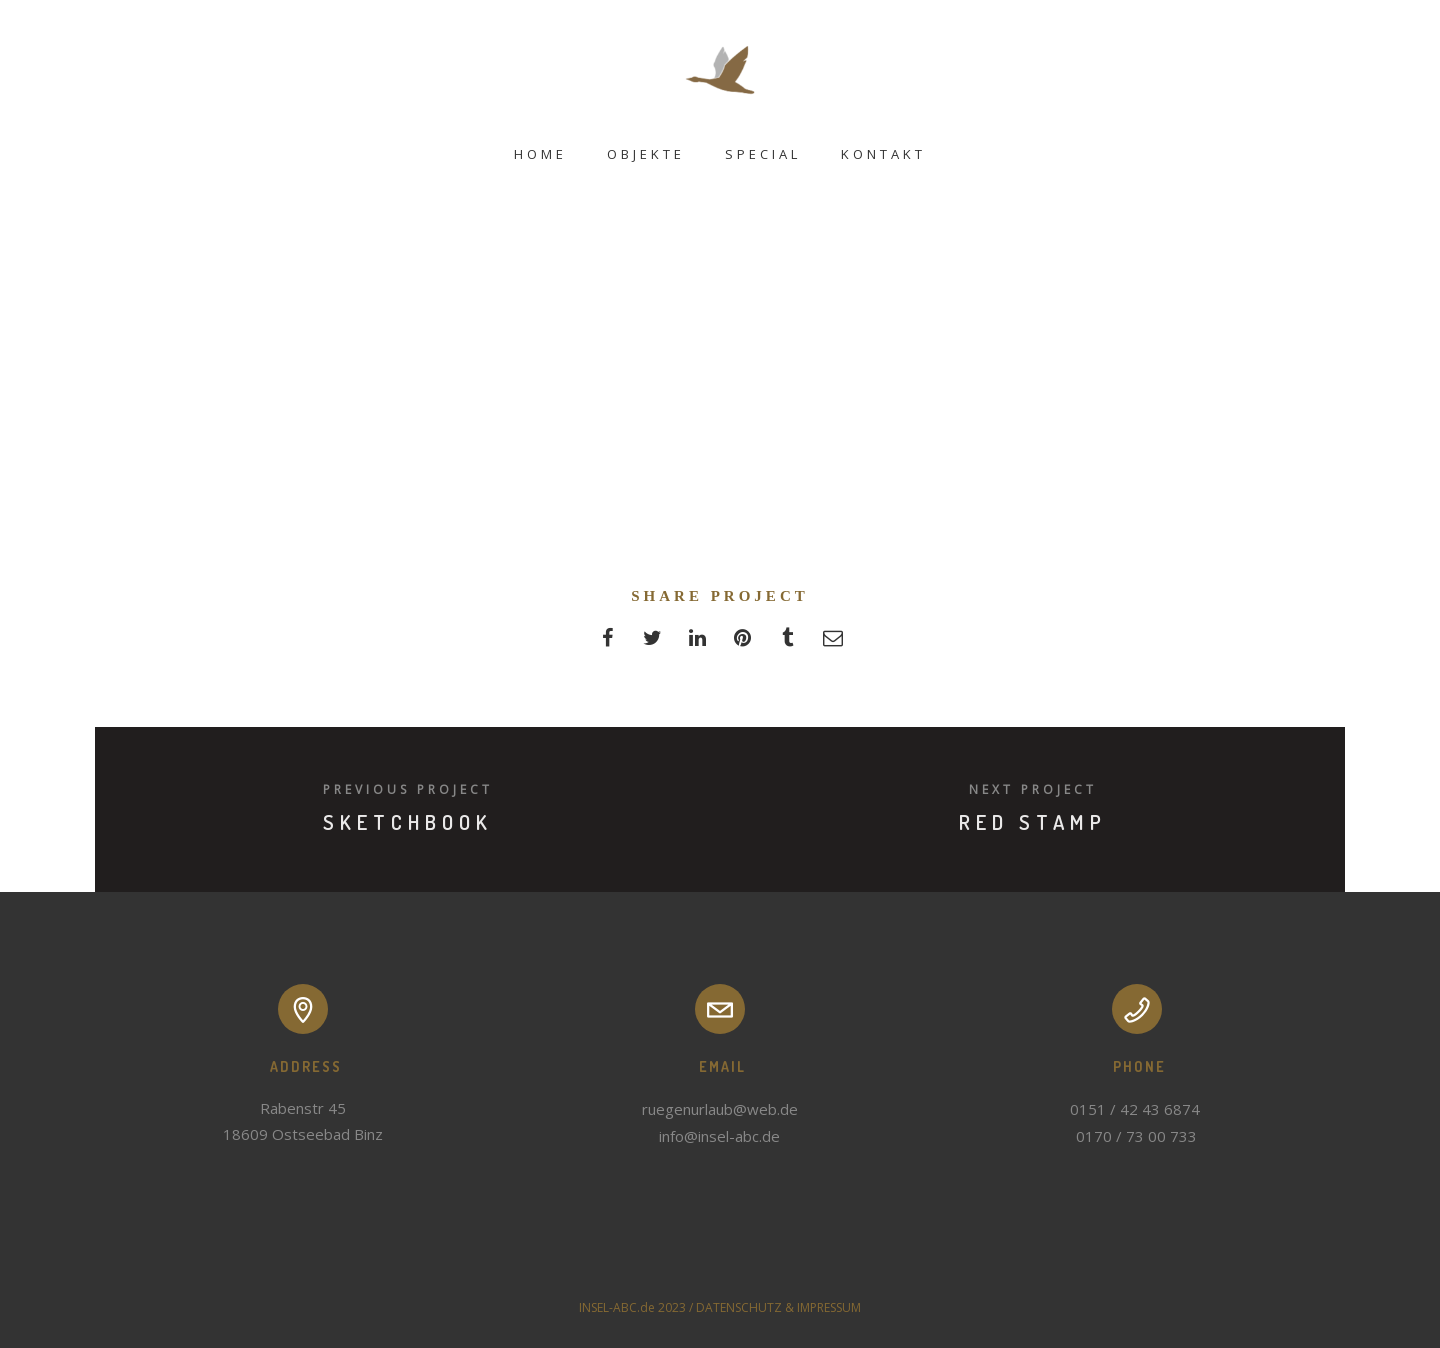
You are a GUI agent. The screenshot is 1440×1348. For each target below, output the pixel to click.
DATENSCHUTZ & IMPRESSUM (778, 1307)
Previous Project (408, 789)
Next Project (1033, 789)
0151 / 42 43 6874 (1137, 1109)
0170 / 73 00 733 (1136, 1136)
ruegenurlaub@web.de (720, 1109)
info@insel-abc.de (719, 1136)
